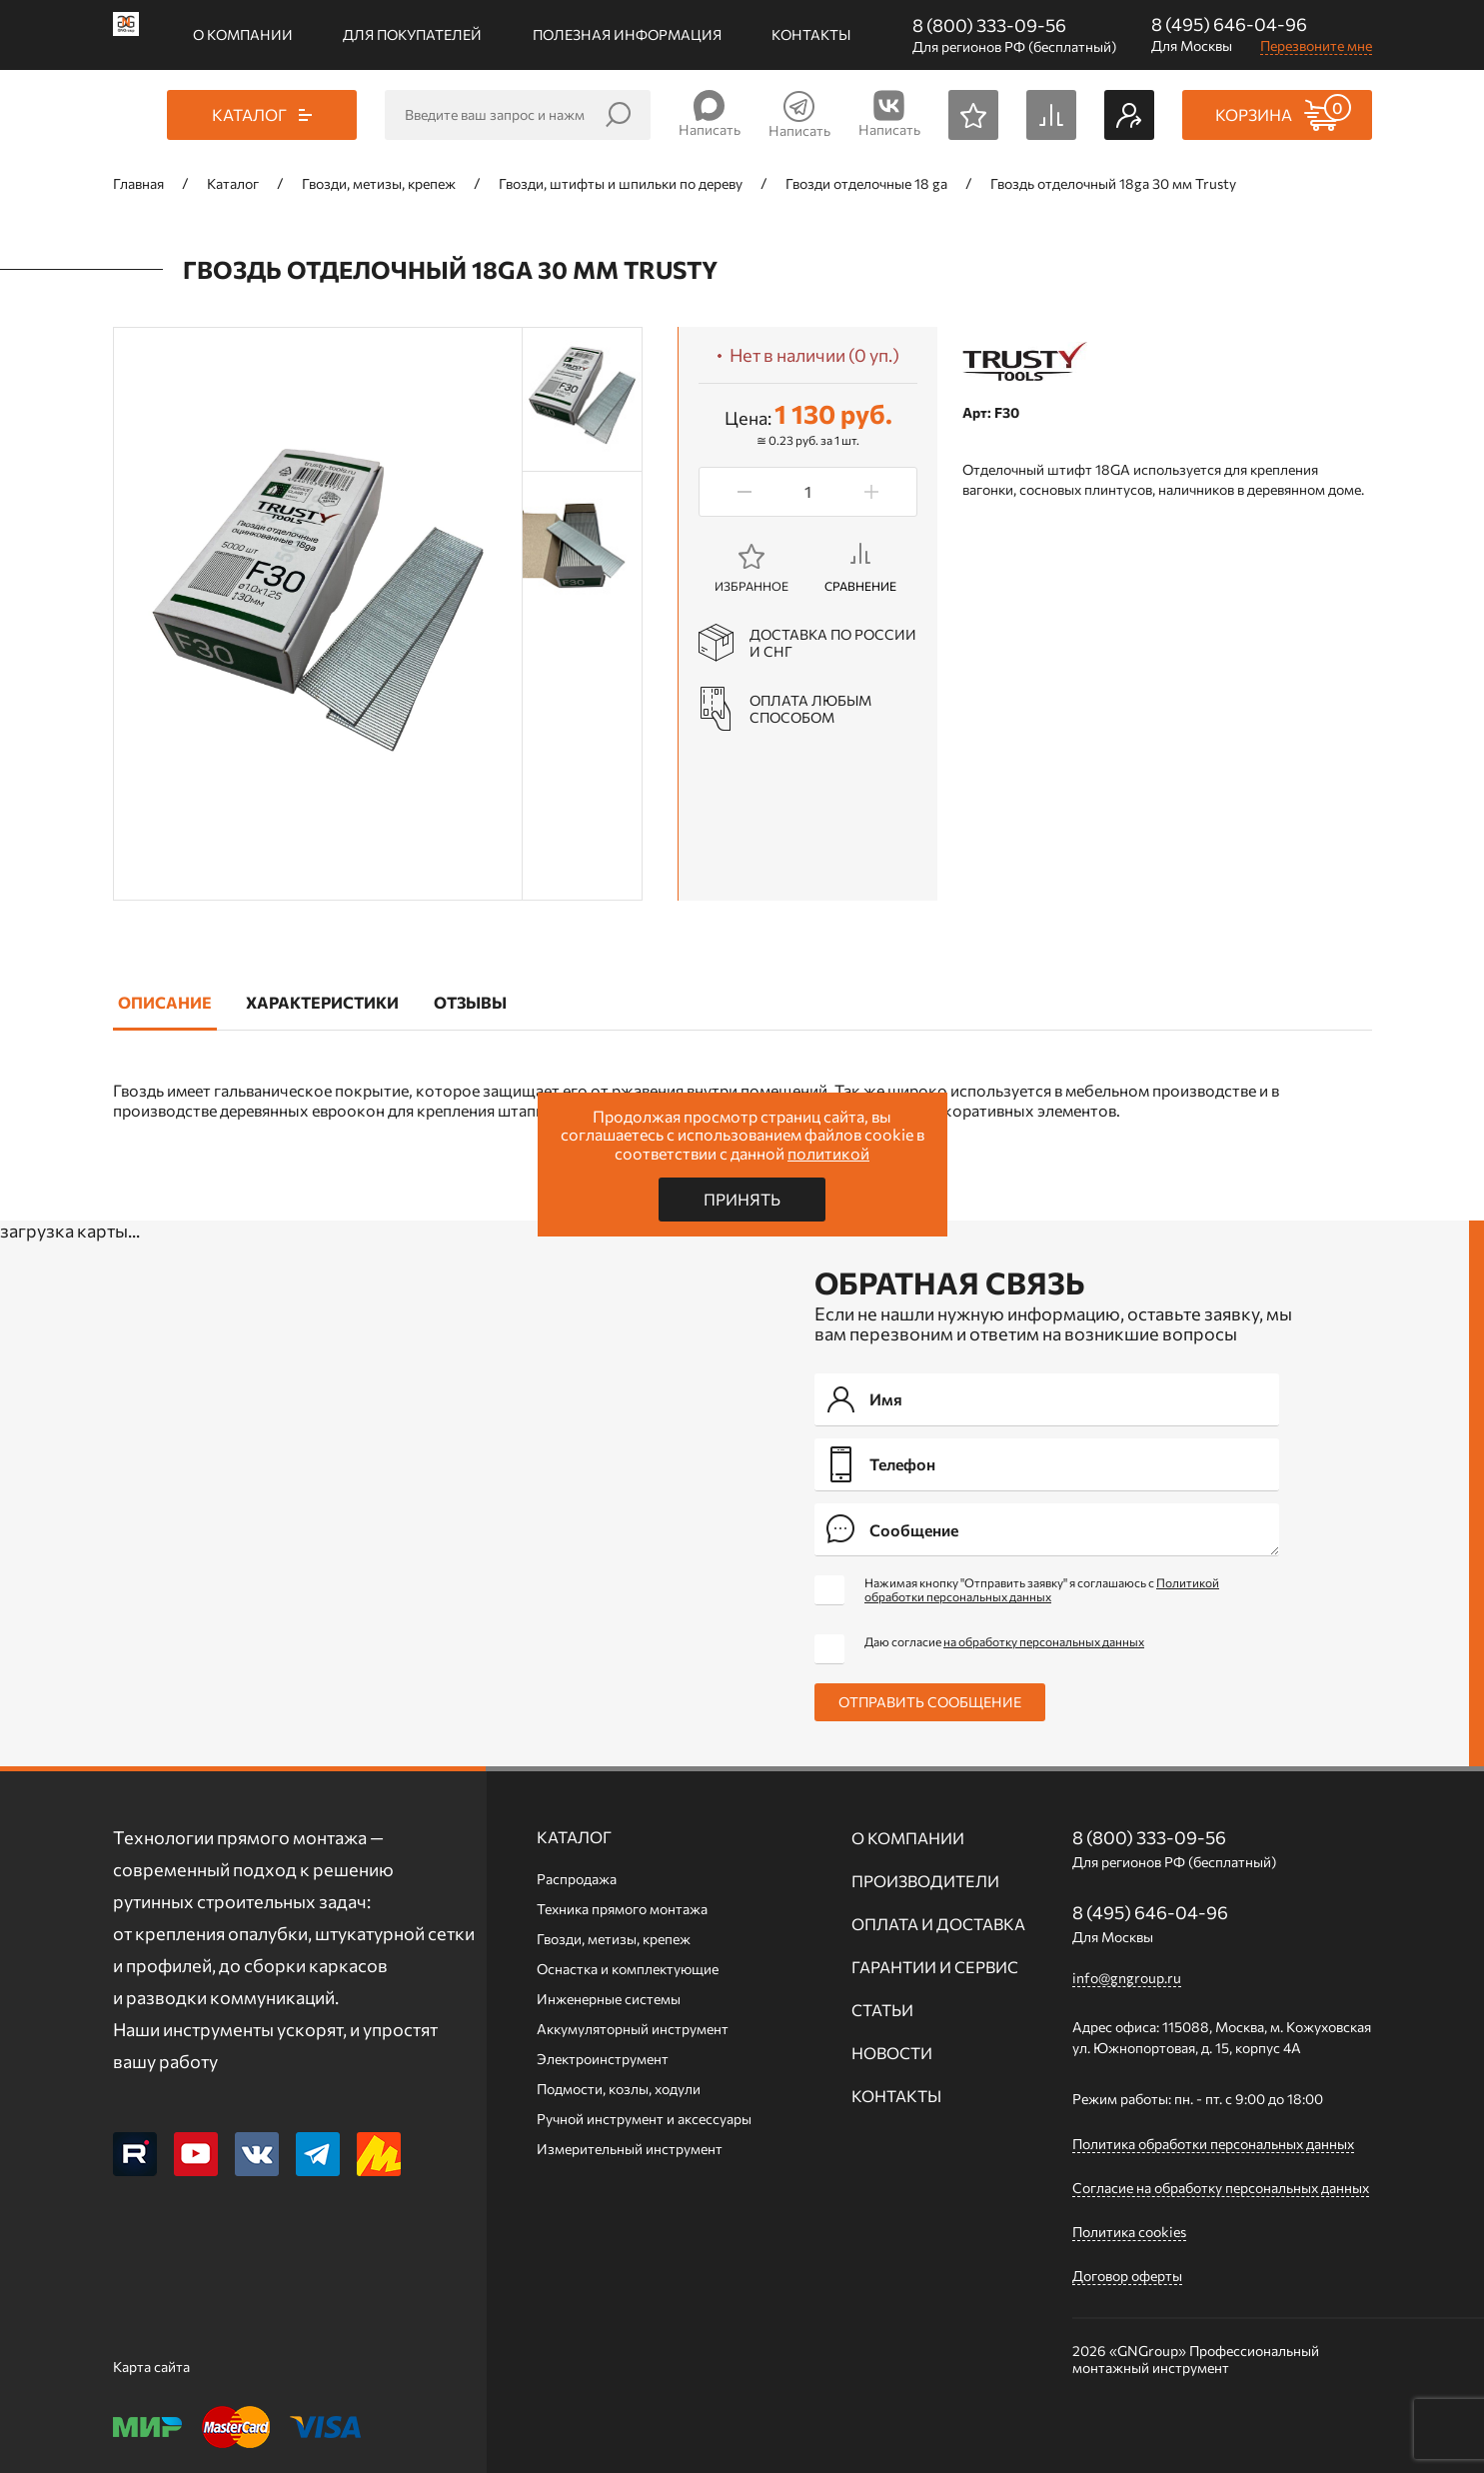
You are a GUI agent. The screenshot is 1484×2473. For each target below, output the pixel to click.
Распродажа (577, 1878)
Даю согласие (1004, 1641)
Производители (925, 1880)
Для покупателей (412, 34)
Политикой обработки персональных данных (1041, 1589)
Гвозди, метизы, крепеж (614, 1938)
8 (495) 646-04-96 (1229, 24)
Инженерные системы (609, 1998)
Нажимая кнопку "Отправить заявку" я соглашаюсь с (1041, 1589)
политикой (828, 1153)
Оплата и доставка (938, 1923)
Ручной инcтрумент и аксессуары (644, 2118)
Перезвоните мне (1316, 45)
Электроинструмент (603, 2058)
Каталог (574, 1836)
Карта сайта (151, 2366)
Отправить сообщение (929, 1701)
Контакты (810, 34)
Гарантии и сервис (934, 1966)
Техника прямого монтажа (622, 1908)
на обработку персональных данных (1043, 1641)
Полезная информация (627, 34)
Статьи (882, 2009)
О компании (243, 34)
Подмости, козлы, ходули (619, 2088)
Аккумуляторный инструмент (633, 2028)
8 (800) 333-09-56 (989, 25)
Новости (891, 2052)
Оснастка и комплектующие (628, 1968)
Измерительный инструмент (630, 2148)
